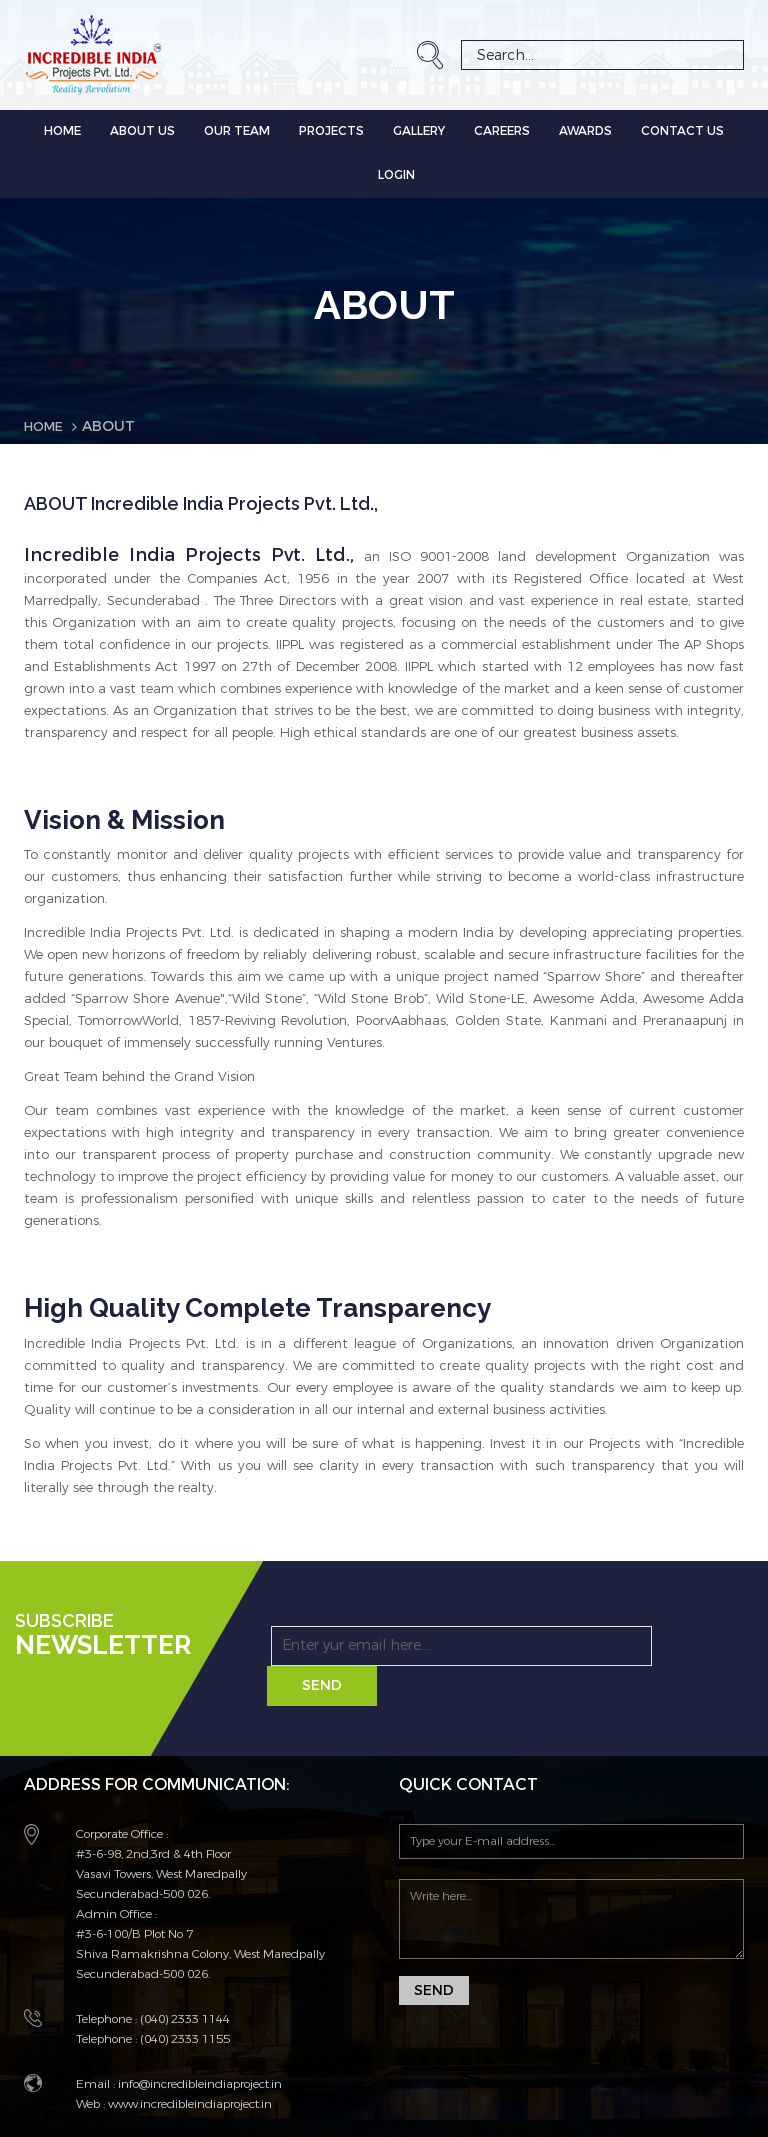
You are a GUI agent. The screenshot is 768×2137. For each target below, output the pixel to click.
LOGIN (396, 175)
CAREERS (502, 131)
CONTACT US (682, 131)
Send (635, 1645)
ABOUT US (142, 131)
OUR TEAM (237, 131)
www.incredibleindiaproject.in (188, 2064)
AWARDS (585, 131)
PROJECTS (331, 131)
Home (62, 131)
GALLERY (419, 131)
